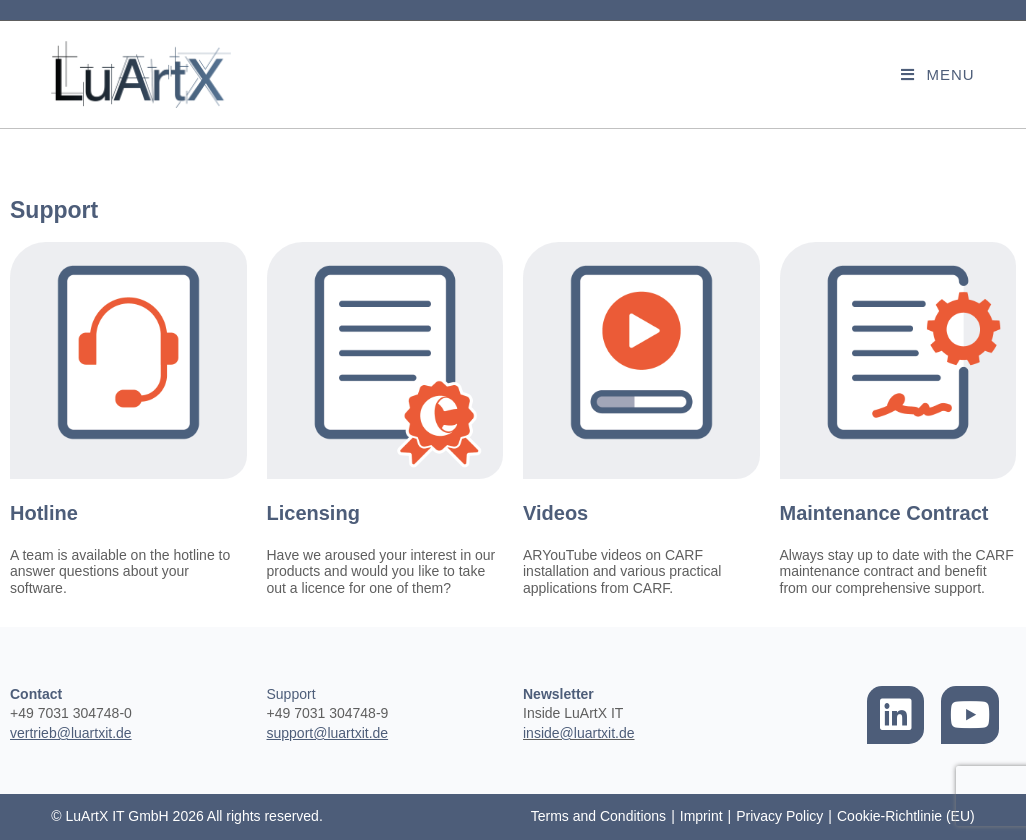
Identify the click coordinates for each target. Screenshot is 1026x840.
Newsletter (558, 694)
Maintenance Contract (884, 513)
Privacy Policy (779, 816)
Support (291, 694)
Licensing (313, 513)
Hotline (44, 513)
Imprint (701, 816)
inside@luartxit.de (579, 733)
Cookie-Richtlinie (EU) (906, 816)
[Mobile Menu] (937, 74)
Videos (555, 513)
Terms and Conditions (598, 816)
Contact (36, 694)
